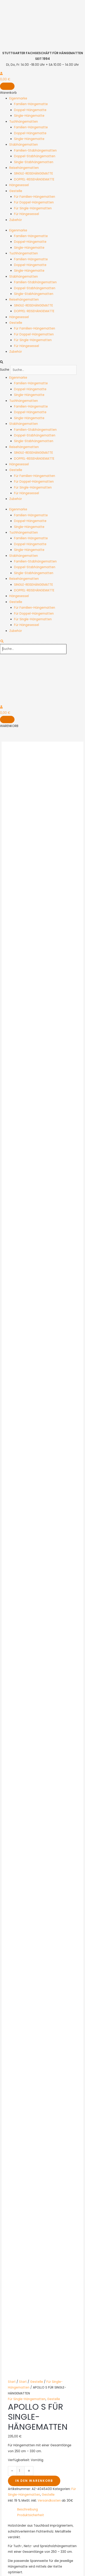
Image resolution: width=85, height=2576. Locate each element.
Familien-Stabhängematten (35, 150)
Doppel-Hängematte (30, 110)
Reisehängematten (24, 168)
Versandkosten (49, 1805)
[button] (42, 362)
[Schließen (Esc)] (53, 2564)
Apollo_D (24, 1951)
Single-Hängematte (29, 116)
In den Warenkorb (34, 1785)
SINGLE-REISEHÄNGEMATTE (33, 173)
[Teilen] (38, 2564)
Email (4, 2213)
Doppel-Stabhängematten (34, 156)
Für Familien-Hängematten (34, 197)
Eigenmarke (18, 98)
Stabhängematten (23, 144)
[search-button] (2, 641)
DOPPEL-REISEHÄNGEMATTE (34, 179)
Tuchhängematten (23, 121)
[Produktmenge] (21, 1775)
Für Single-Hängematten (33, 208)
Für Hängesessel (26, 214)
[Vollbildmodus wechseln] (22, 2564)
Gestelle (15, 191)
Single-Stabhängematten (33, 162)
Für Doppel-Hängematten (34, 202)
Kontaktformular (16, 2355)
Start (12, 1686)
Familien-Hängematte (31, 104)
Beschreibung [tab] (27, 1814)
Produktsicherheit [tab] (30, 1819)
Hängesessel (19, 185)
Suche (4, 370)
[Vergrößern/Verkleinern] (7, 2564)
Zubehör (15, 220)
